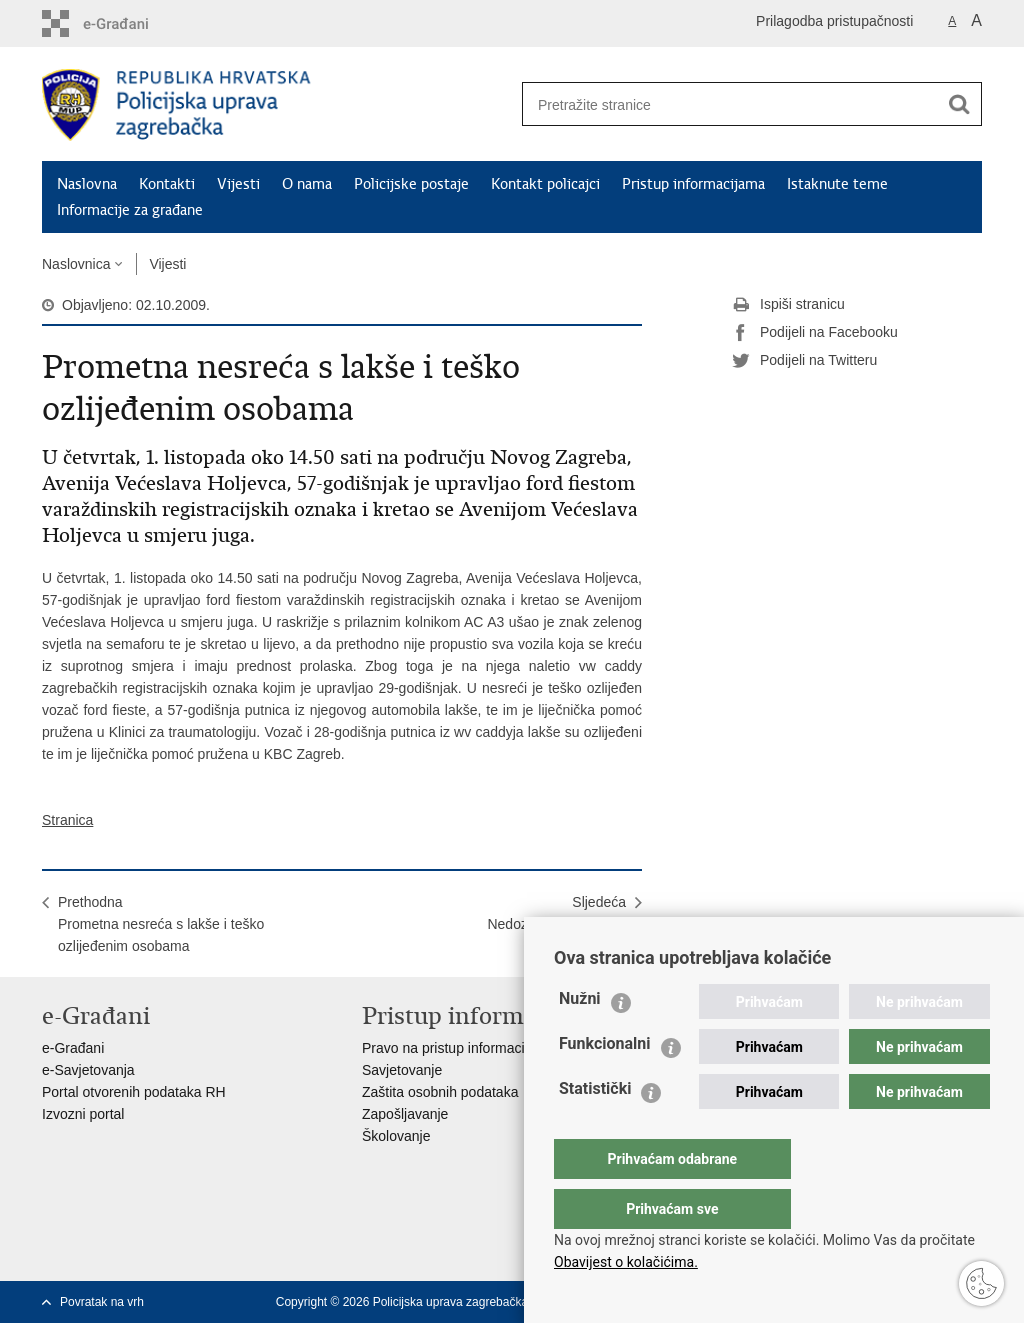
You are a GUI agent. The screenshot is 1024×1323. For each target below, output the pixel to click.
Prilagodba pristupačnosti (834, 21)
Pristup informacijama (693, 184)
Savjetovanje (402, 1070)
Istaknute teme (837, 184)
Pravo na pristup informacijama (458, 1048)
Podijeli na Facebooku (815, 333)
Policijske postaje (411, 184)
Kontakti (167, 184)
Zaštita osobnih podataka (440, 1092)
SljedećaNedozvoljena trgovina (556, 913)
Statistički (595, 1128)
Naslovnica (76, 264)
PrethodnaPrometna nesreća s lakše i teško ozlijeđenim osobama (161, 924)
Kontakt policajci (545, 184)
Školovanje (396, 1136)
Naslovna (87, 184)
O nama (307, 184)
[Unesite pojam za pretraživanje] (723, 104)
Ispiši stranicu (788, 305)
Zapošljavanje (405, 1114)
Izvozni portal (83, 1114)
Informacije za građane (130, 210)
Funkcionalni (605, 1083)
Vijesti (238, 184)
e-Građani (73, 1048)
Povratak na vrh (102, 1302)
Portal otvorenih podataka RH (134, 1092)
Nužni (580, 1038)
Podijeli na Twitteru (804, 361)
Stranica (67, 820)
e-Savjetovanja (88, 1070)
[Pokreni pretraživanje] (959, 104)
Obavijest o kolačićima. (626, 1262)
